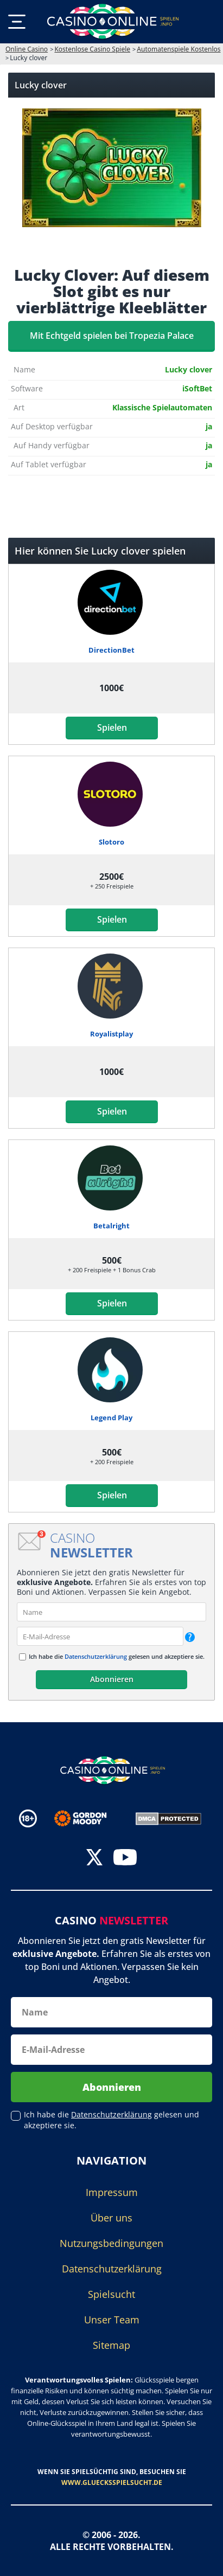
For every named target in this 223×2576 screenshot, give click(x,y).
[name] (111, 1611)
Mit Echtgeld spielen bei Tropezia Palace (112, 336)
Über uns (111, 2217)
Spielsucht (111, 2294)
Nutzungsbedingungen (111, 2243)
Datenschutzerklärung (96, 1656)
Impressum (112, 2192)
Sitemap (111, 2345)
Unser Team (111, 2319)
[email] (100, 1636)
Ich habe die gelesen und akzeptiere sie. (117, 1656)
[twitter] (94, 1858)
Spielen (111, 727)
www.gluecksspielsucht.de (111, 2482)
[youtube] (125, 1858)
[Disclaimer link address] (88, 1818)
